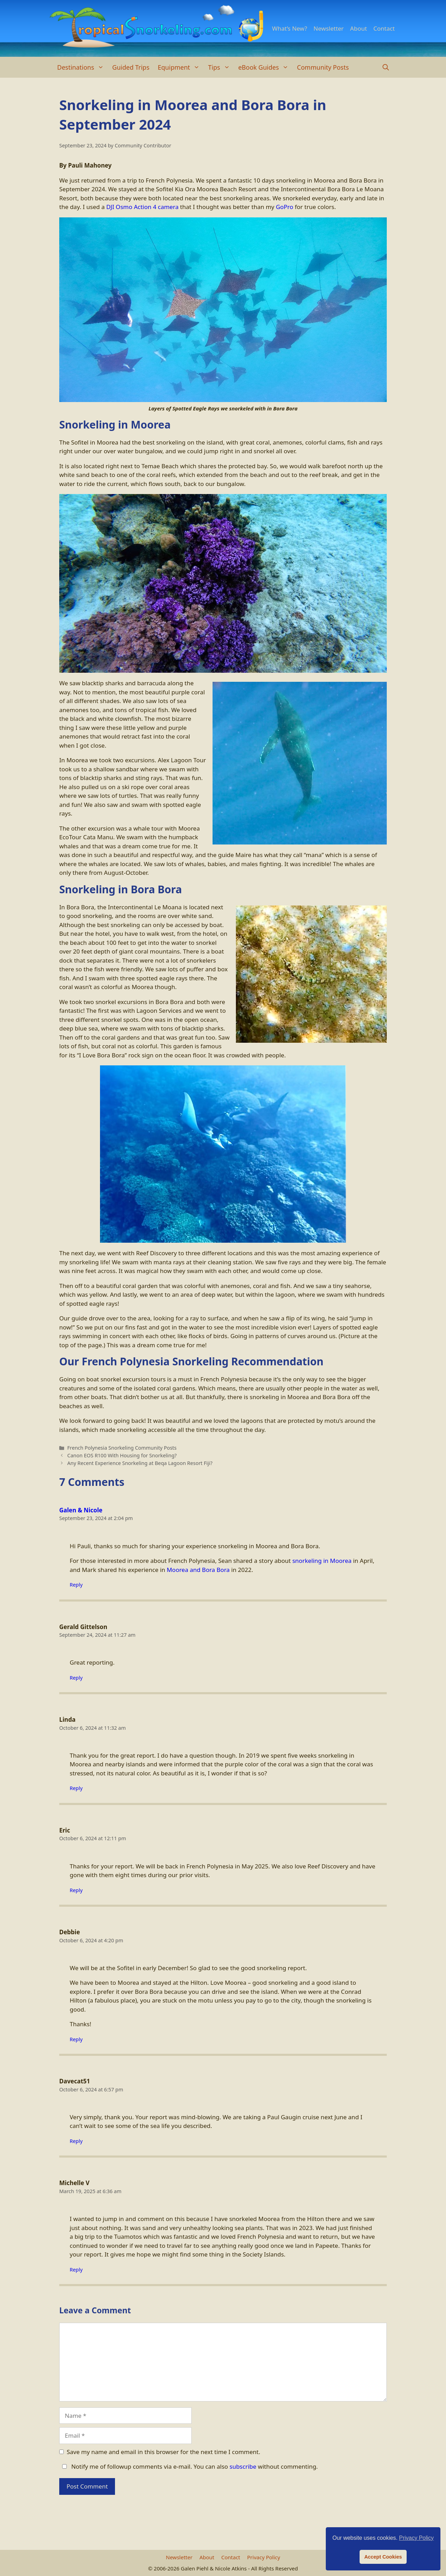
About (358, 28)
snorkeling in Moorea (322, 1561)
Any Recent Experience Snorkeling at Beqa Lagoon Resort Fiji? (140, 1463)
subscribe (243, 2466)
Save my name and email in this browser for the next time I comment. (163, 2452)
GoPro (284, 207)
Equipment (181, 67)
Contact (384, 28)
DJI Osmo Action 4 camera (142, 207)
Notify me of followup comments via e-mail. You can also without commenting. (188, 2466)
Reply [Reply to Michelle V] (76, 2269)
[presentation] (112, 2518)
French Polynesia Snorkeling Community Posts (122, 1447)
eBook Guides (265, 67)
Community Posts (323, 67)
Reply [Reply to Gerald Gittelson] (76, 1677)
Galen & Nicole (80, 1510)
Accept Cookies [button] (383, 2557)
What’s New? (289, 28)
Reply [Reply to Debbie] (76, 2039)
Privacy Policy (263, 2557)
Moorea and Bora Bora (198, 1570)
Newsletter (329, 28)
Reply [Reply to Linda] (76, 1788)
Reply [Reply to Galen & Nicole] (76, 1584)
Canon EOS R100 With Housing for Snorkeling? (122, 1455)
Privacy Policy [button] (416, 2538)
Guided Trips (130, 67)
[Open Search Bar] (385, 67)
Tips (221, 67)
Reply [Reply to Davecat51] (76, 2141)
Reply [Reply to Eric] (76, 1890)
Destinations (82, 67)
